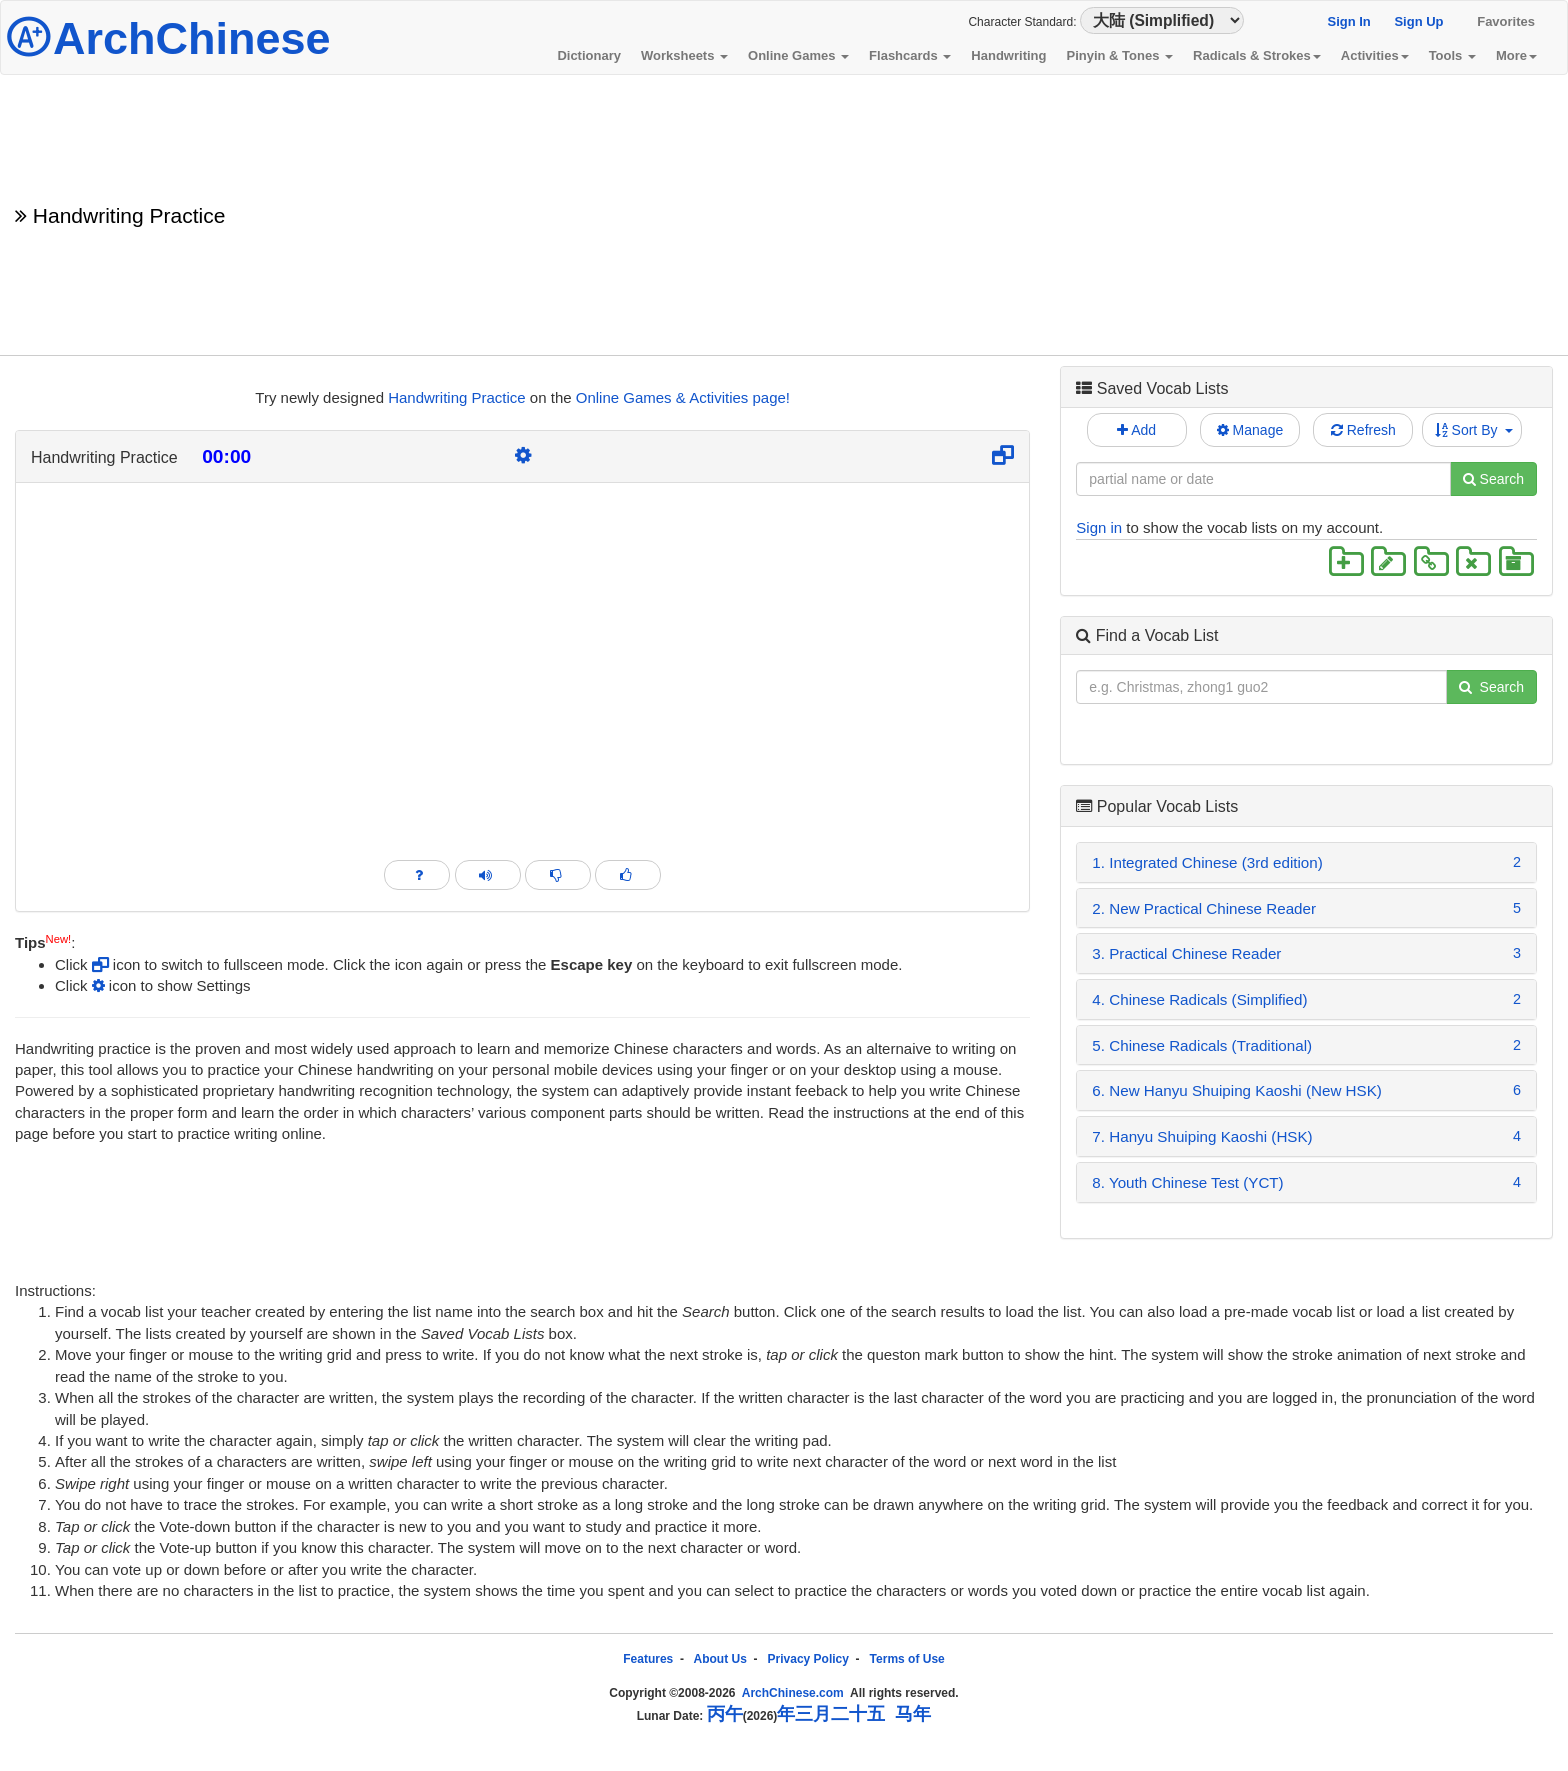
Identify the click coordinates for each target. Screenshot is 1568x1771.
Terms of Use (907, 1659)
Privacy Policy (808, 1659)
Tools (1452, 55)
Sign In (1348, 21)
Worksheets (684, 55)
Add (1136, 430)
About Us (720, 1659)
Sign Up (1418, 21)
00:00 (226, 456)
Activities (1375, 55)
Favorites (1506, 21)
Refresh (1363, 430)
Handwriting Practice (457, 397)
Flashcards (910, 55)
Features (648, 1659)
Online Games (798, 55)
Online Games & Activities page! (683, 397)
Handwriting (1008, 55)
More (1516, 55)
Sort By (1474, 430)
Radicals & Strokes (1257, 55)
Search (1493, 479)
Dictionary (589, 55)
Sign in (1099, 527)
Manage (1250, 430)
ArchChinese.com (793, 1693)
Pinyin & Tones (1119, 55)
